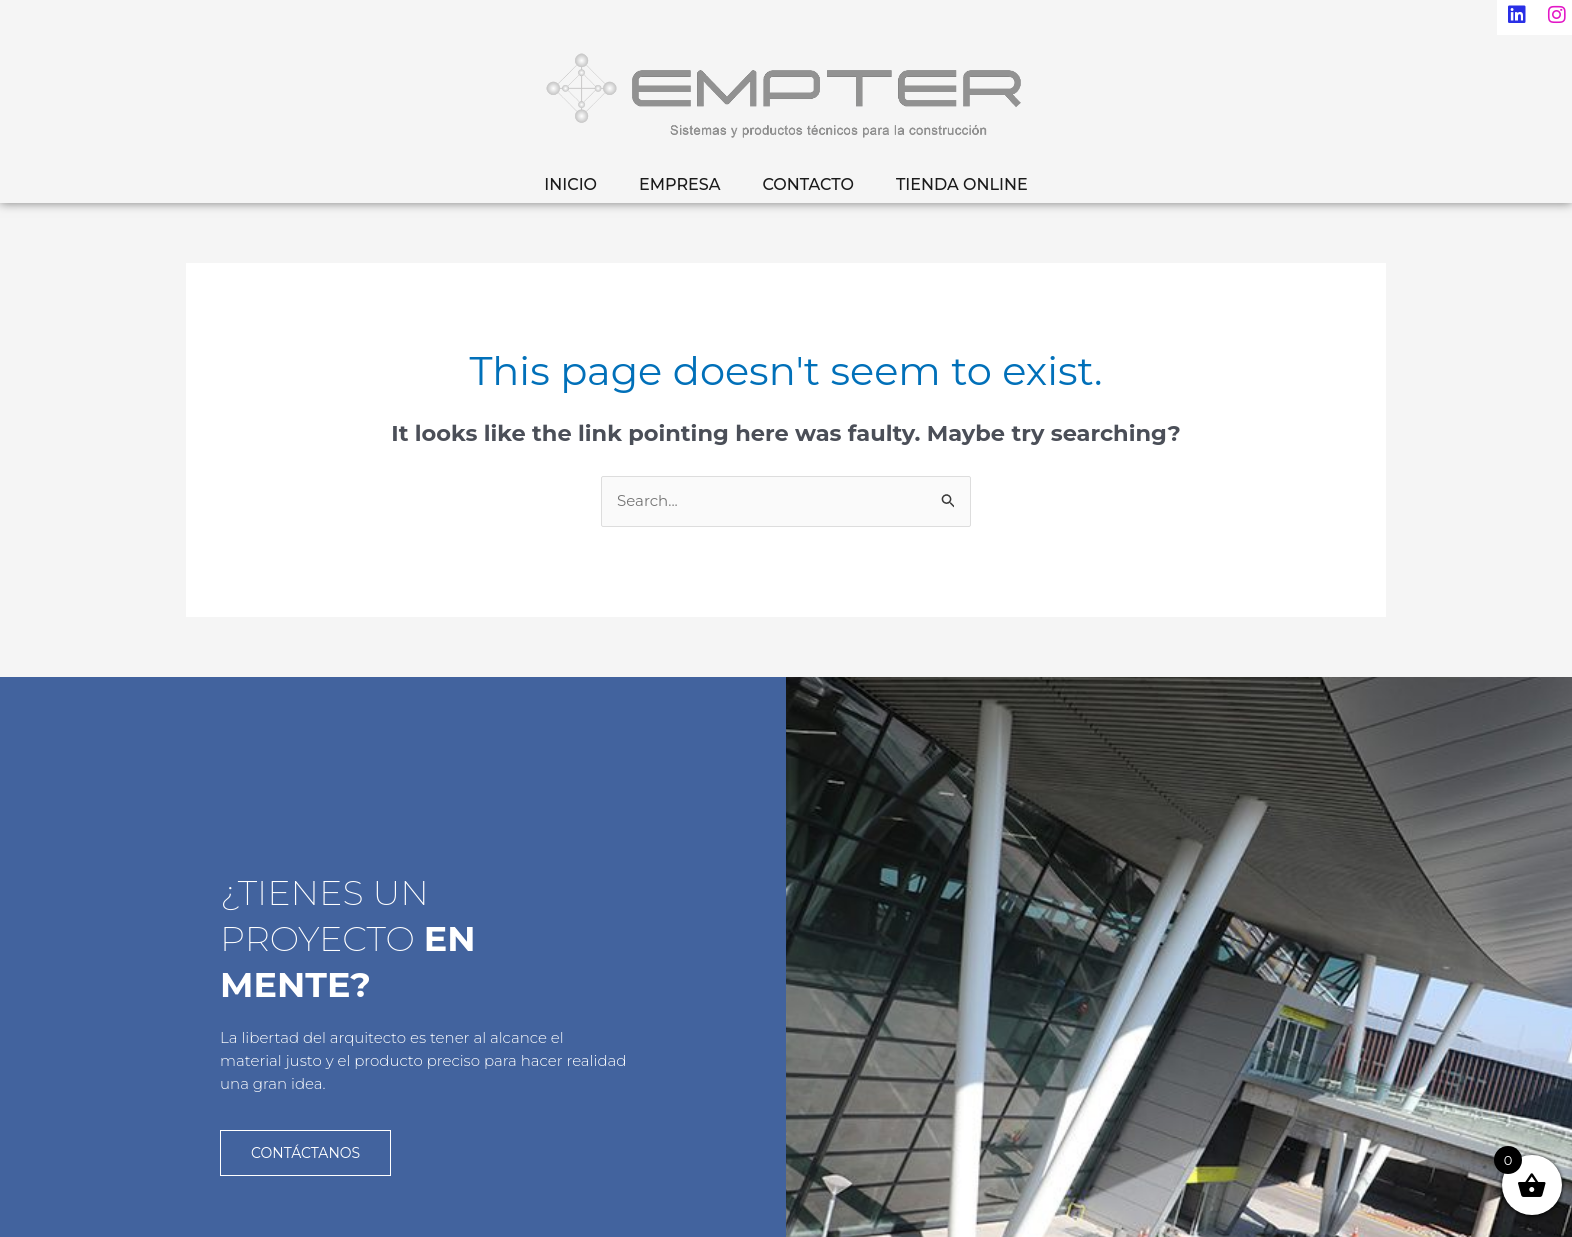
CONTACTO (807, 184)
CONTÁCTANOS (305, 1152)
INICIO (570, 184)
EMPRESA (679, 184)
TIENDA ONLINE (962, 184)
